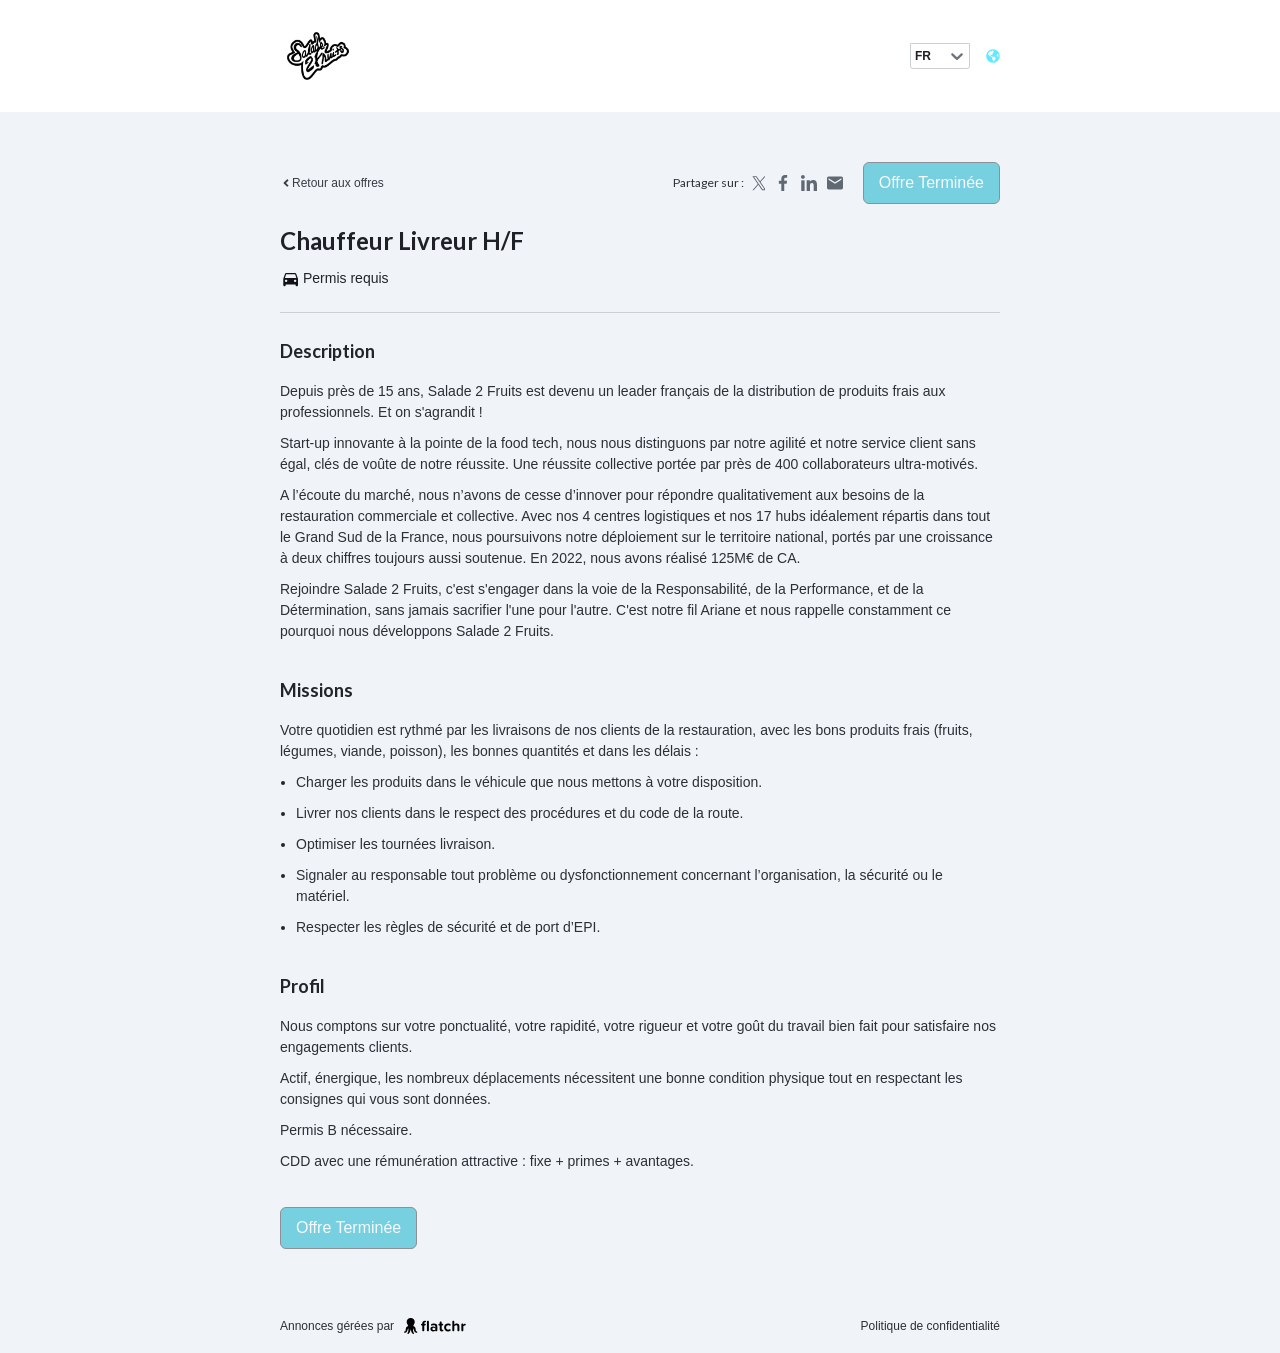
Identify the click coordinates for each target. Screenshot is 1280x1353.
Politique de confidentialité (930, 1326)
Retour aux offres (332, 183)
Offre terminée (931, 182)
